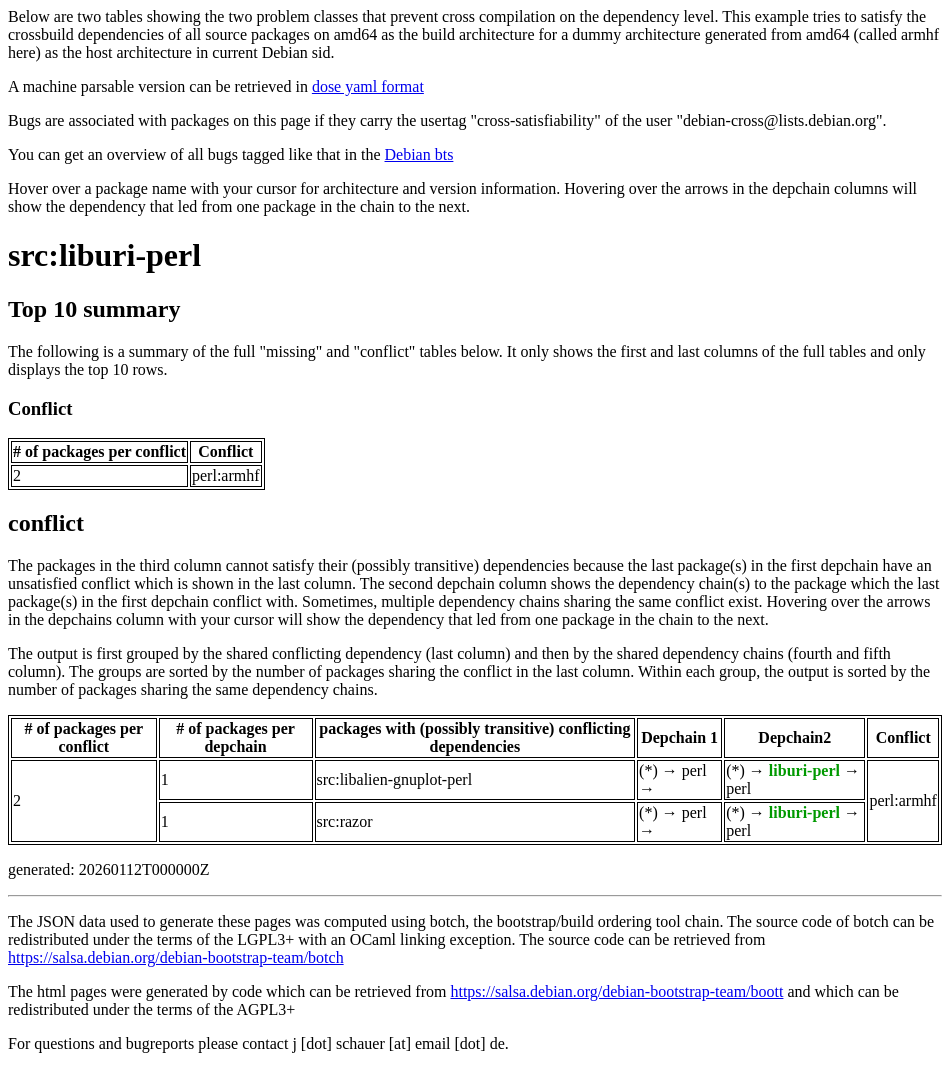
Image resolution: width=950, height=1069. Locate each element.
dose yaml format (368, 86)
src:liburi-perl (104, 255)
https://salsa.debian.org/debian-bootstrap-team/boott (616, 991)
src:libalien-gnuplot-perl (395, 779)
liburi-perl (804, 770)
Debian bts (419, 154)
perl (694, 770)
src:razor (345, 821)
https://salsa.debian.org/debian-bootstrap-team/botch (176, 957)
